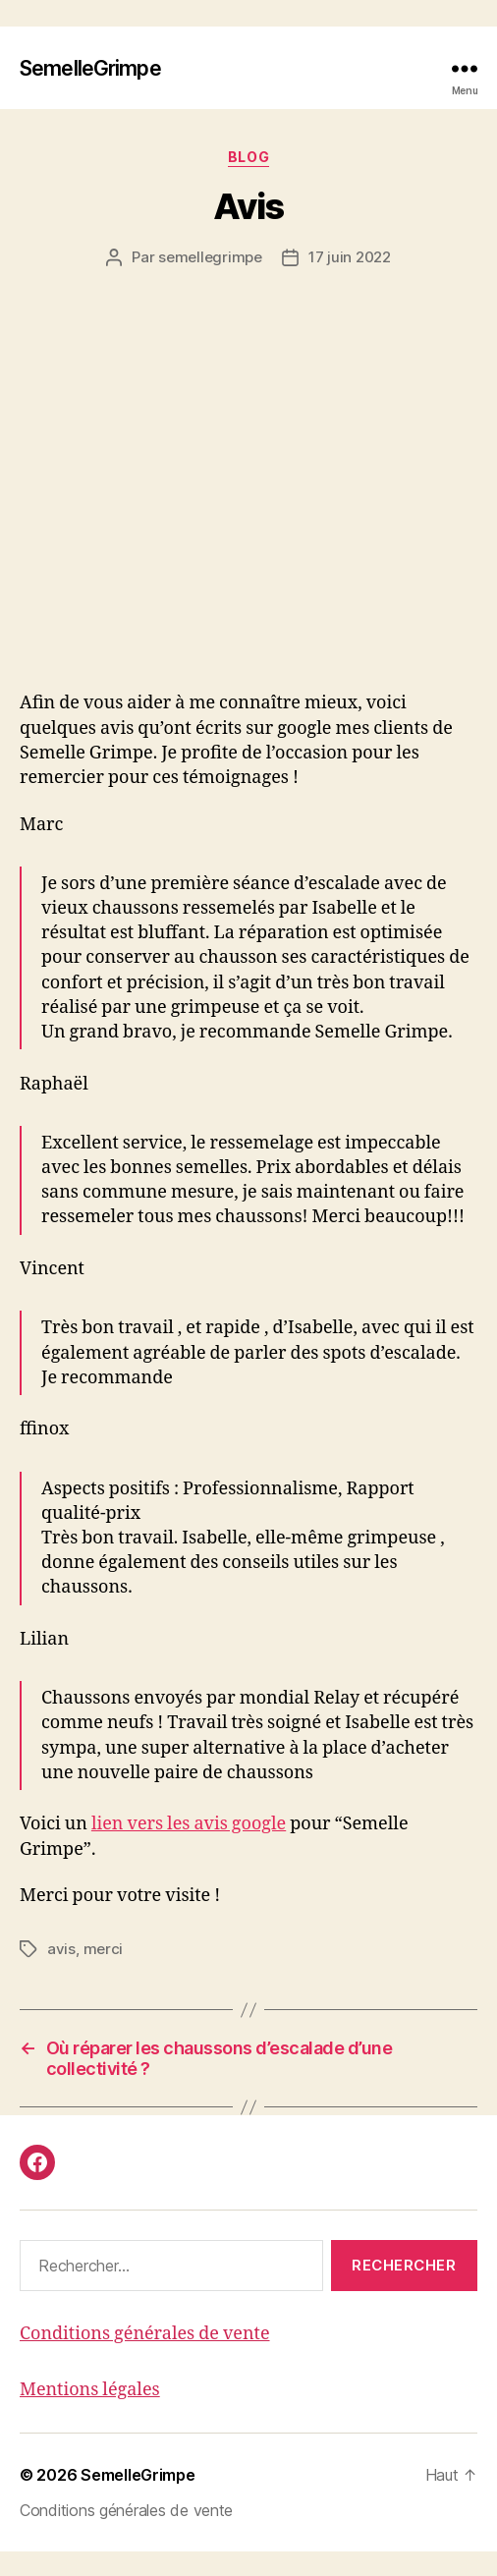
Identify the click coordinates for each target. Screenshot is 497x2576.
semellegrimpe (212, 257)
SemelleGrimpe (89, 68)
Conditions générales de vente (146, 2358)
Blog (249, 156)
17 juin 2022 (344, 257)
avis (60, 1973)
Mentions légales (90, 2414)
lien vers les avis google (191, 1849)
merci (98, 1973)
